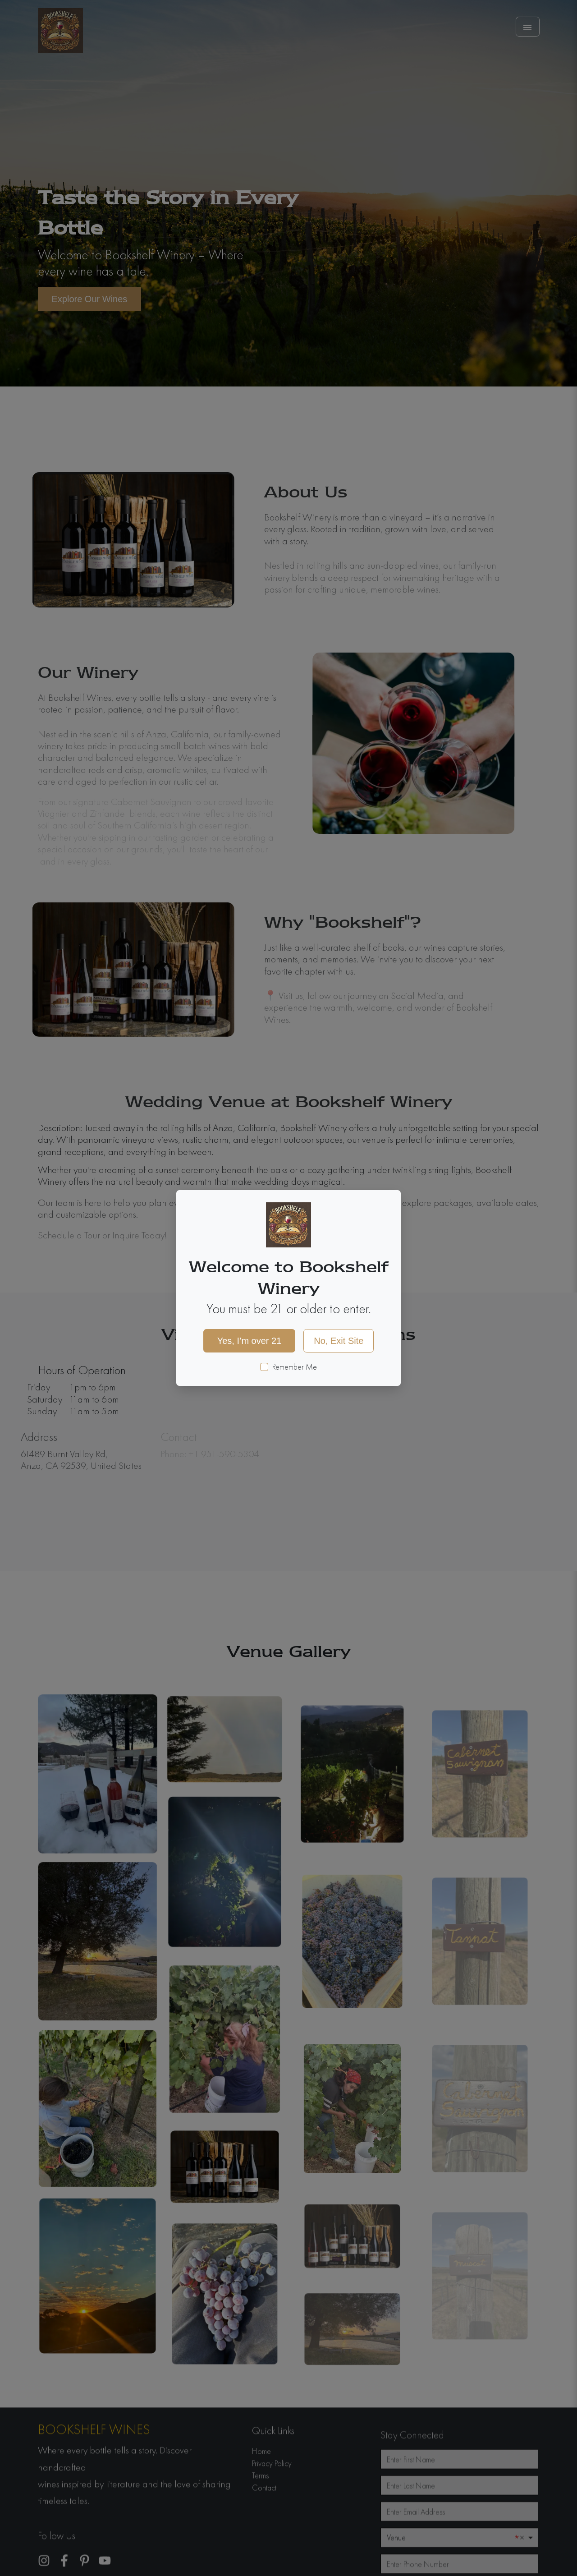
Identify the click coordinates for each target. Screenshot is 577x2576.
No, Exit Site (338, 1341)
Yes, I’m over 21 (249, 1341)
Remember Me (294, 1367)
